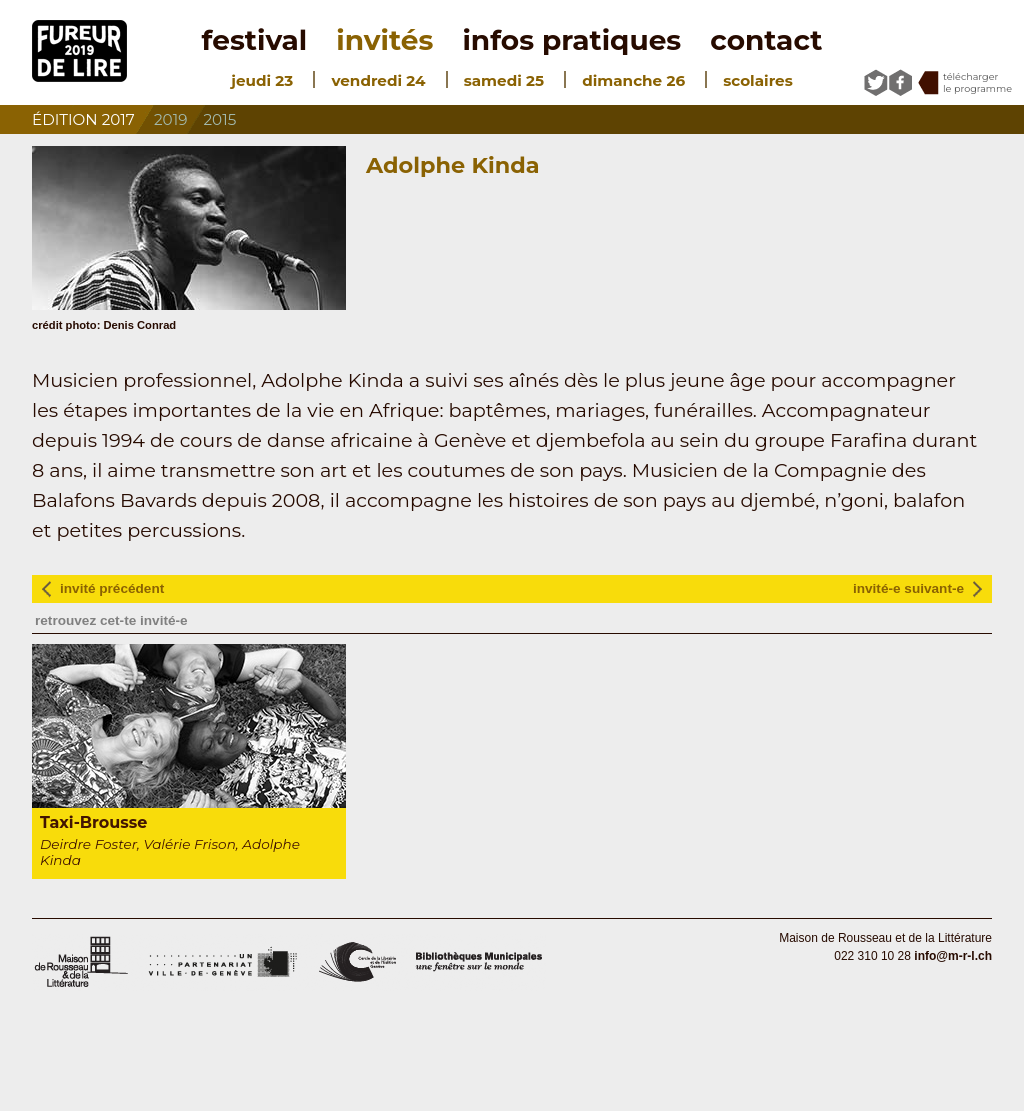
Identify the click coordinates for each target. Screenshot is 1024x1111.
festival (255, 40)
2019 (170, 119)
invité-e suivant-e (908, 588)
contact (766, 40)
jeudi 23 (262, 80)
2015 (220, 119)
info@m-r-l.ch (953, 956)
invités (384, 40)
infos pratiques (571, 40)
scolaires (757, 80)
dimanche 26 (633, 80)
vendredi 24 (378, 80)
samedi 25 (504, 80)
